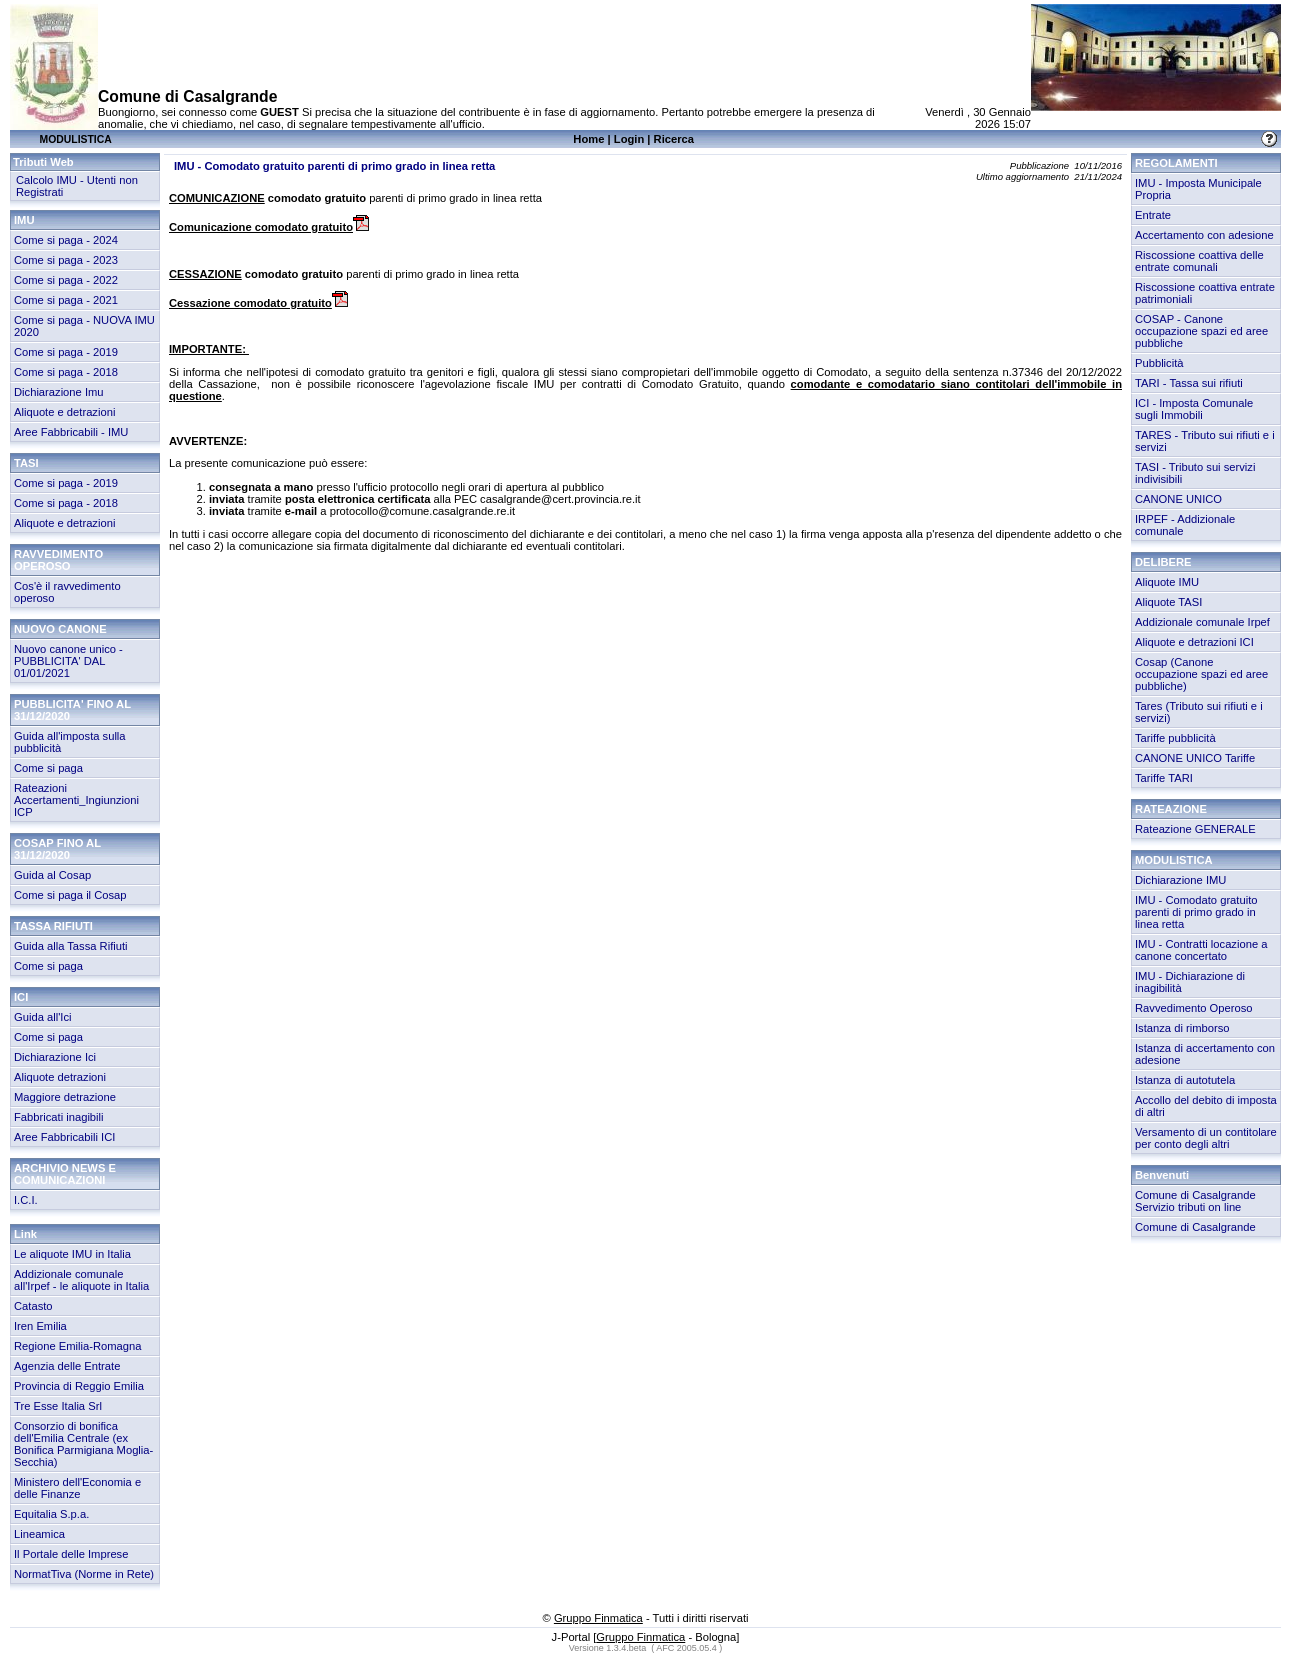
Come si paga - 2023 (66, 260)
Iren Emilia (40, 1326)
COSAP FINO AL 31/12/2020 (57, 849)
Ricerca (674, 139)
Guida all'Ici (42, 1017)
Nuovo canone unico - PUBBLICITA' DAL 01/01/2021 (68, 661)
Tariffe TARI (1164, 778)
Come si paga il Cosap (70, 895)
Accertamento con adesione (1204, 235)
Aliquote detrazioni (60, 1077)
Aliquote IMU (1167, 582)
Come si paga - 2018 (66, 372)
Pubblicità (1159, 363)
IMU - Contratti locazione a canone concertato (1201, 950)
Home (588, 139)
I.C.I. (26, 1200)
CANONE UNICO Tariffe (1195, 758)
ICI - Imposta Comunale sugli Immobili (1194, 409)
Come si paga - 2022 (66, 280)
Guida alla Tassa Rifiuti (71, 946)
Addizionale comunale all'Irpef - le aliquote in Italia (81, 1280)
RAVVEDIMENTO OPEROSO (58, 560)
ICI (21, 997)
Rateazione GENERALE (1195, 829)
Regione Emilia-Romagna (77, 1346)
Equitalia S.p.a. (51, 1514)
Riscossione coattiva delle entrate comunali (1199, 261)
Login (629, 139)
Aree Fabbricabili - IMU (71, 432)
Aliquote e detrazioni (64, 412)
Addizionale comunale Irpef (1202, 622)
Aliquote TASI (1168, 602)
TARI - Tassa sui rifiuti (1189, 383)
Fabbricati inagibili (59, 1117)
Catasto (33, 1306)
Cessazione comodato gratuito (258, 303)
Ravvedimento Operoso (1194, 1008)
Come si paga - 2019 (66, 352)
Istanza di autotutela (1185, 1080)
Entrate (1153, 215)
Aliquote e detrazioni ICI (1194, 642)
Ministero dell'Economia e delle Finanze (77, 1488)
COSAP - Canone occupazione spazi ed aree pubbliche (1201, 331)
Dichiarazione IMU (1180, 880)
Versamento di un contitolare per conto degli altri (1206, 1138)
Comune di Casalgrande (1195, 1227)
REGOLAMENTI (1176, 163)
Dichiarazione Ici (55, 1057)
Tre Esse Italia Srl (58, 1406)
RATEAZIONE (1171, 809)
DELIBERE (1163, 562)
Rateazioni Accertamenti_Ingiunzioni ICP (76, 800)
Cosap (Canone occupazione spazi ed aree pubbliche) (1201, 674)
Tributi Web (43, 162)
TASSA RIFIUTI (53, 926)
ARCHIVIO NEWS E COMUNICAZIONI (65, 1174)
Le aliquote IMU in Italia (72, 1254)
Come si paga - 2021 (66, 300)
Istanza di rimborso (1182, 1028)
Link (25, 1234)
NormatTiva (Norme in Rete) (84, 1574)
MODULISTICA (1174, 860)
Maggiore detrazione (65, 1097)
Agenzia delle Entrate (67, 1366)
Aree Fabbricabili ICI (64, 1137)
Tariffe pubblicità (1175, 738)
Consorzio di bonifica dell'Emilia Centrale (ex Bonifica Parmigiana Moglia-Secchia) (83, 1444)
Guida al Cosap (52, 875)
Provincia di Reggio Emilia (79, 1386)
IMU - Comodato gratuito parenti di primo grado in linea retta (1196, 912)
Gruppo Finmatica (598, 1618)
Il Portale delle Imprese (71, 1554)
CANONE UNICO (1178, 499)
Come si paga (48, 768)
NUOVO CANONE (60, 629)
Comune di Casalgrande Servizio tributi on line (1195, 1201)
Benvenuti (1162, 1175)
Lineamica (39, 1534)
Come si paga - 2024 (66, 240)
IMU (24, 220)
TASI (26, 463)
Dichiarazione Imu (59, 392)
